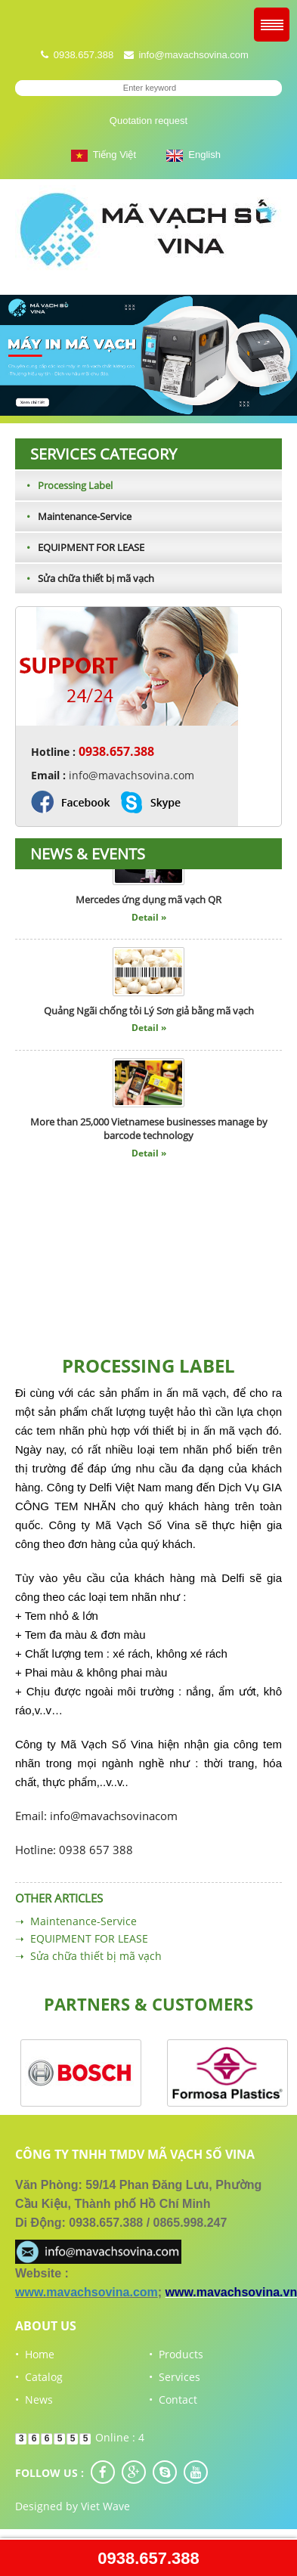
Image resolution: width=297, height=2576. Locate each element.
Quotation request (148, 120)
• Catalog (39, 2377)
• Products (176, 2354)
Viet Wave (105, 2506)
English (193, 154)
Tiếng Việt (103, 154)
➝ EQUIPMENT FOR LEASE (81, 1938)
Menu (271, 25)
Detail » (148, 920)
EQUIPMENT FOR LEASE (79, 547)
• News (34, 2399)
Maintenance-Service (73, 516)
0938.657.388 (148, 2558)
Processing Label (64, 485)
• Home (34, 2354)
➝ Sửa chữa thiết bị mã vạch (88, 1956)
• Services (174, 2377)
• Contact (173, 2399)
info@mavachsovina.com (193, 54)
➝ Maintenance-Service (76, 1921)
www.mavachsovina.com (86, 2292)
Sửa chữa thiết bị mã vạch (84, 578)
